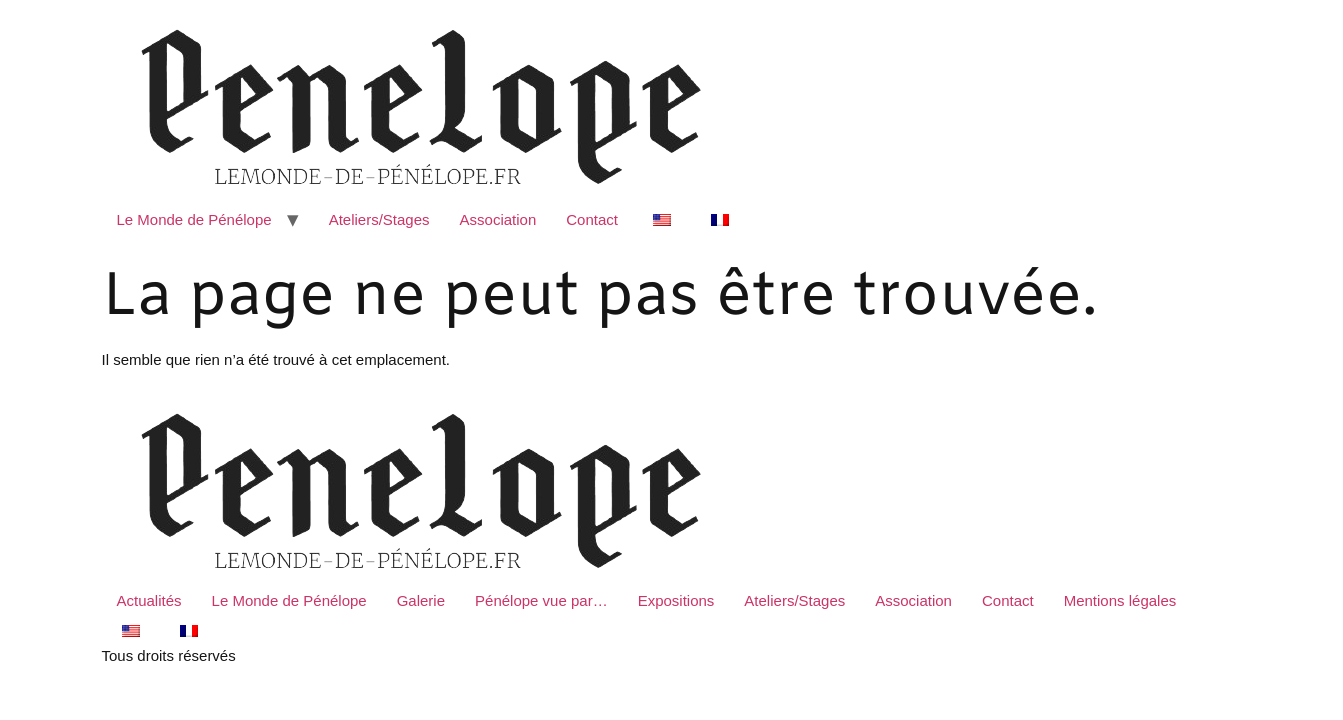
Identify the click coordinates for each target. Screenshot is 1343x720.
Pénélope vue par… (541, 600)
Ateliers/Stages (379, 219)
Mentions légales (1120, 600)
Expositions (676, 600)
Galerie (421, 600)
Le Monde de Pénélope (194, 219)
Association (498, 219)
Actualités (149, 600)
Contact (592, 219)
